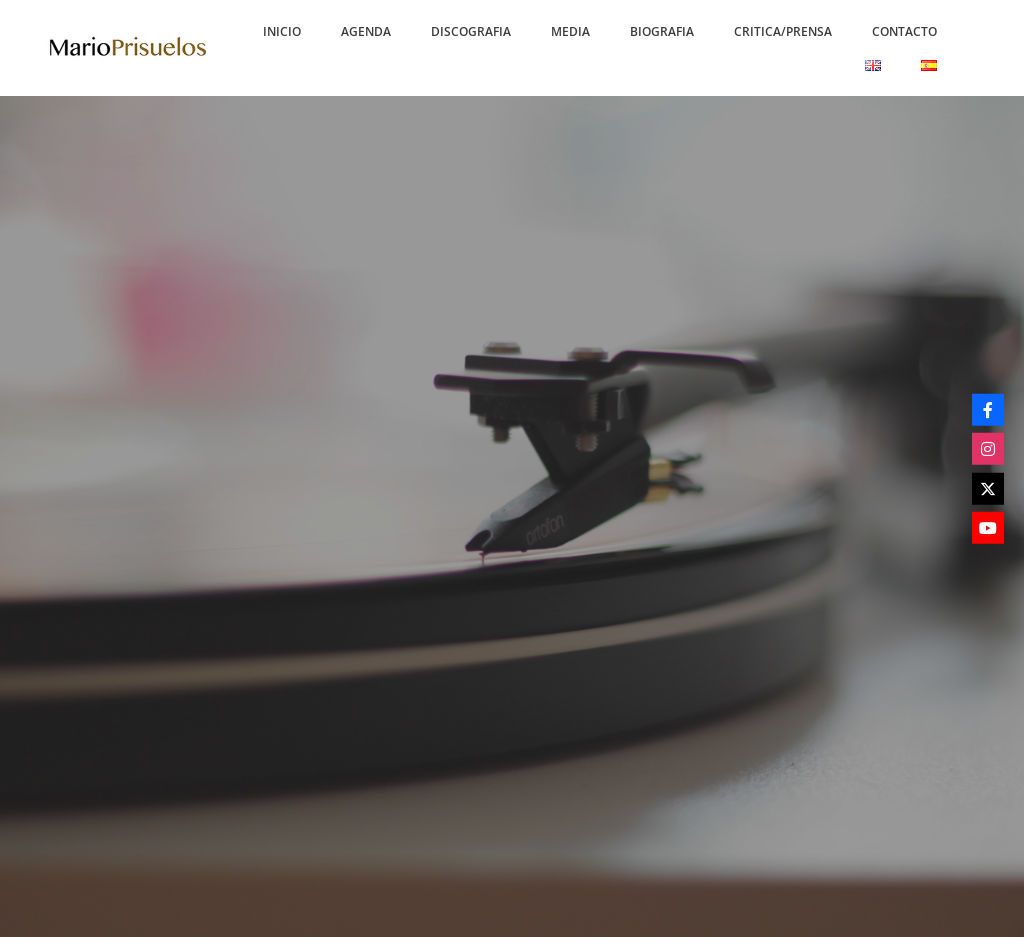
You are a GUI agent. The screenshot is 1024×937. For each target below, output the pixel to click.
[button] (282, 31)
